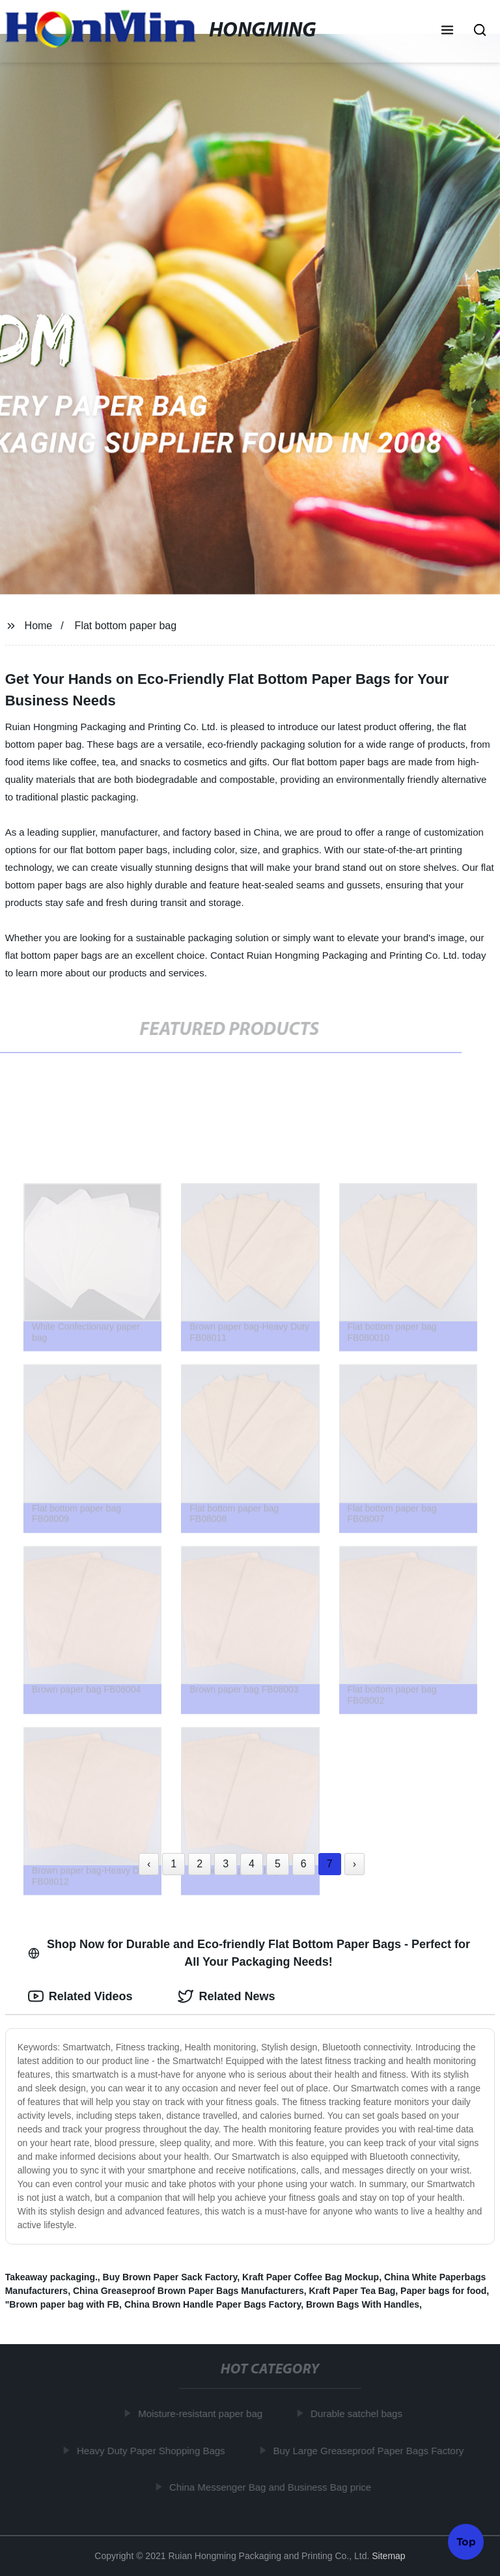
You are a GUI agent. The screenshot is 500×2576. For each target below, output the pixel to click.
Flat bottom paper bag (126, 625)
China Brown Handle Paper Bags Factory (212, 2304)
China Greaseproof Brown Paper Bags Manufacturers (188, 2291)
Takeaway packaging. (51, 2277)
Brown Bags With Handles (362, 2304)
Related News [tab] (226, 1996)
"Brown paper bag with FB (62, 2304)
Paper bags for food (443, 2291)
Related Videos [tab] (80, 1996)
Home (39, 625)
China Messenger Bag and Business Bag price (273, 2487)
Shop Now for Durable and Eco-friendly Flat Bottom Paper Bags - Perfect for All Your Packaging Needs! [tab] (249, 1953)
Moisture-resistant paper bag (203, 2413)
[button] (447, 31)
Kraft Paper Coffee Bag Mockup (310, 2277)
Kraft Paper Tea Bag (352, 2291)
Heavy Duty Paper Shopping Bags (153, 2450)
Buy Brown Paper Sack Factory (170, 2277)
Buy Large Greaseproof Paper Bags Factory (370, 2450)
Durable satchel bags (359, 2413)
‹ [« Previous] (148, 1863)
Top (466, 2541)
